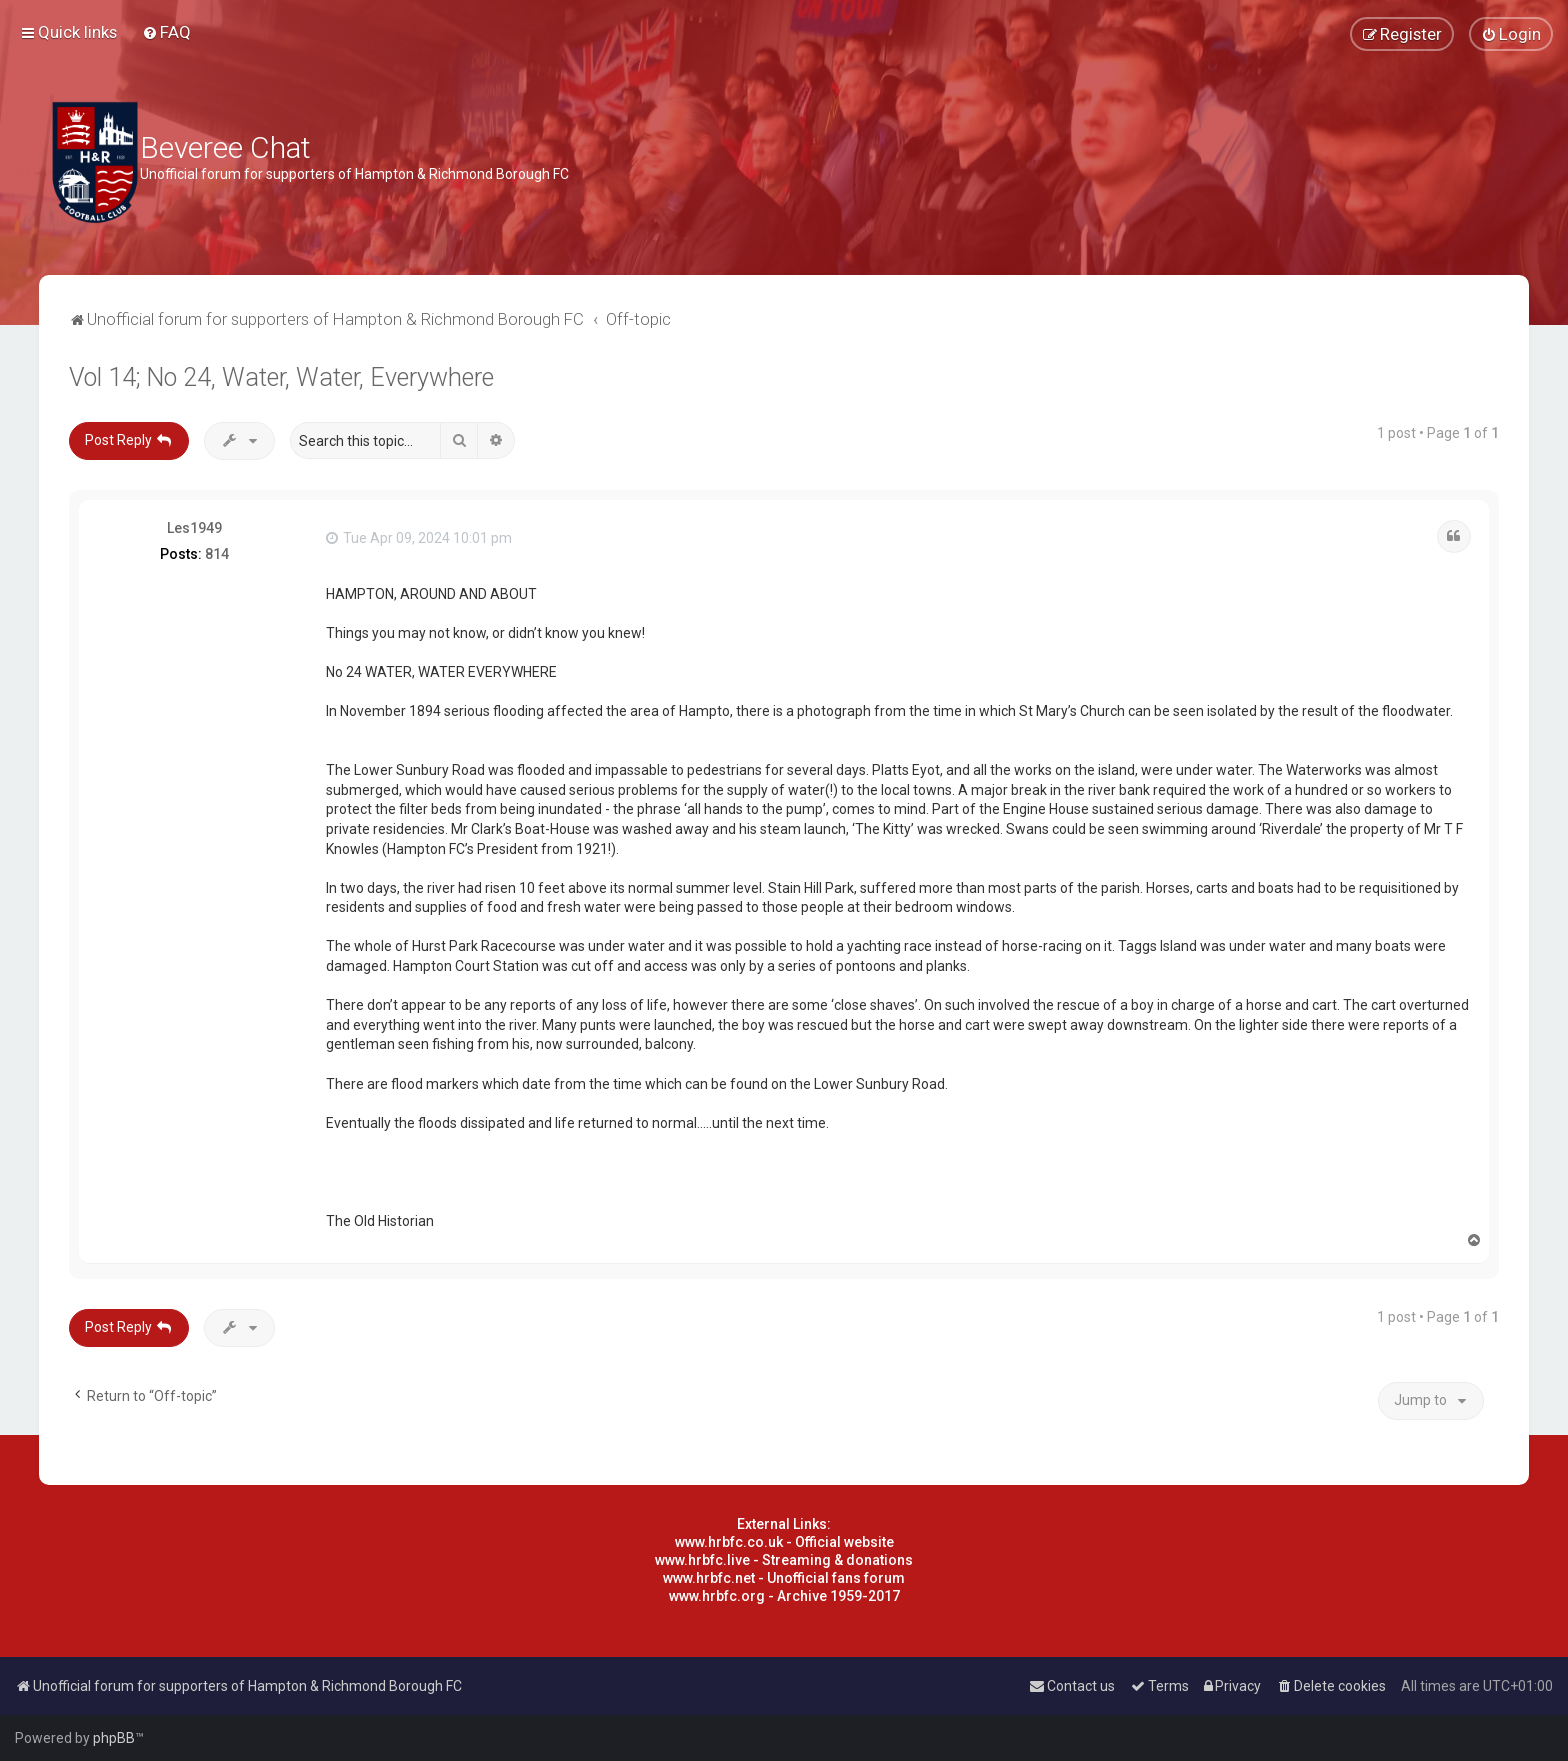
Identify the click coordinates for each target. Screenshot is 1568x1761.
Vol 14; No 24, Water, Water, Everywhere (281, 377)
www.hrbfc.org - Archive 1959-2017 (784, 1596)
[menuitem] (166, 32)
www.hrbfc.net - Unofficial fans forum (784, 1578)
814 (217, 554)
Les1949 (194, 528)
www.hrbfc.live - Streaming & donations (784, 1560)
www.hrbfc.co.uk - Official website (784, 1542)
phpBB (114, 1738)
